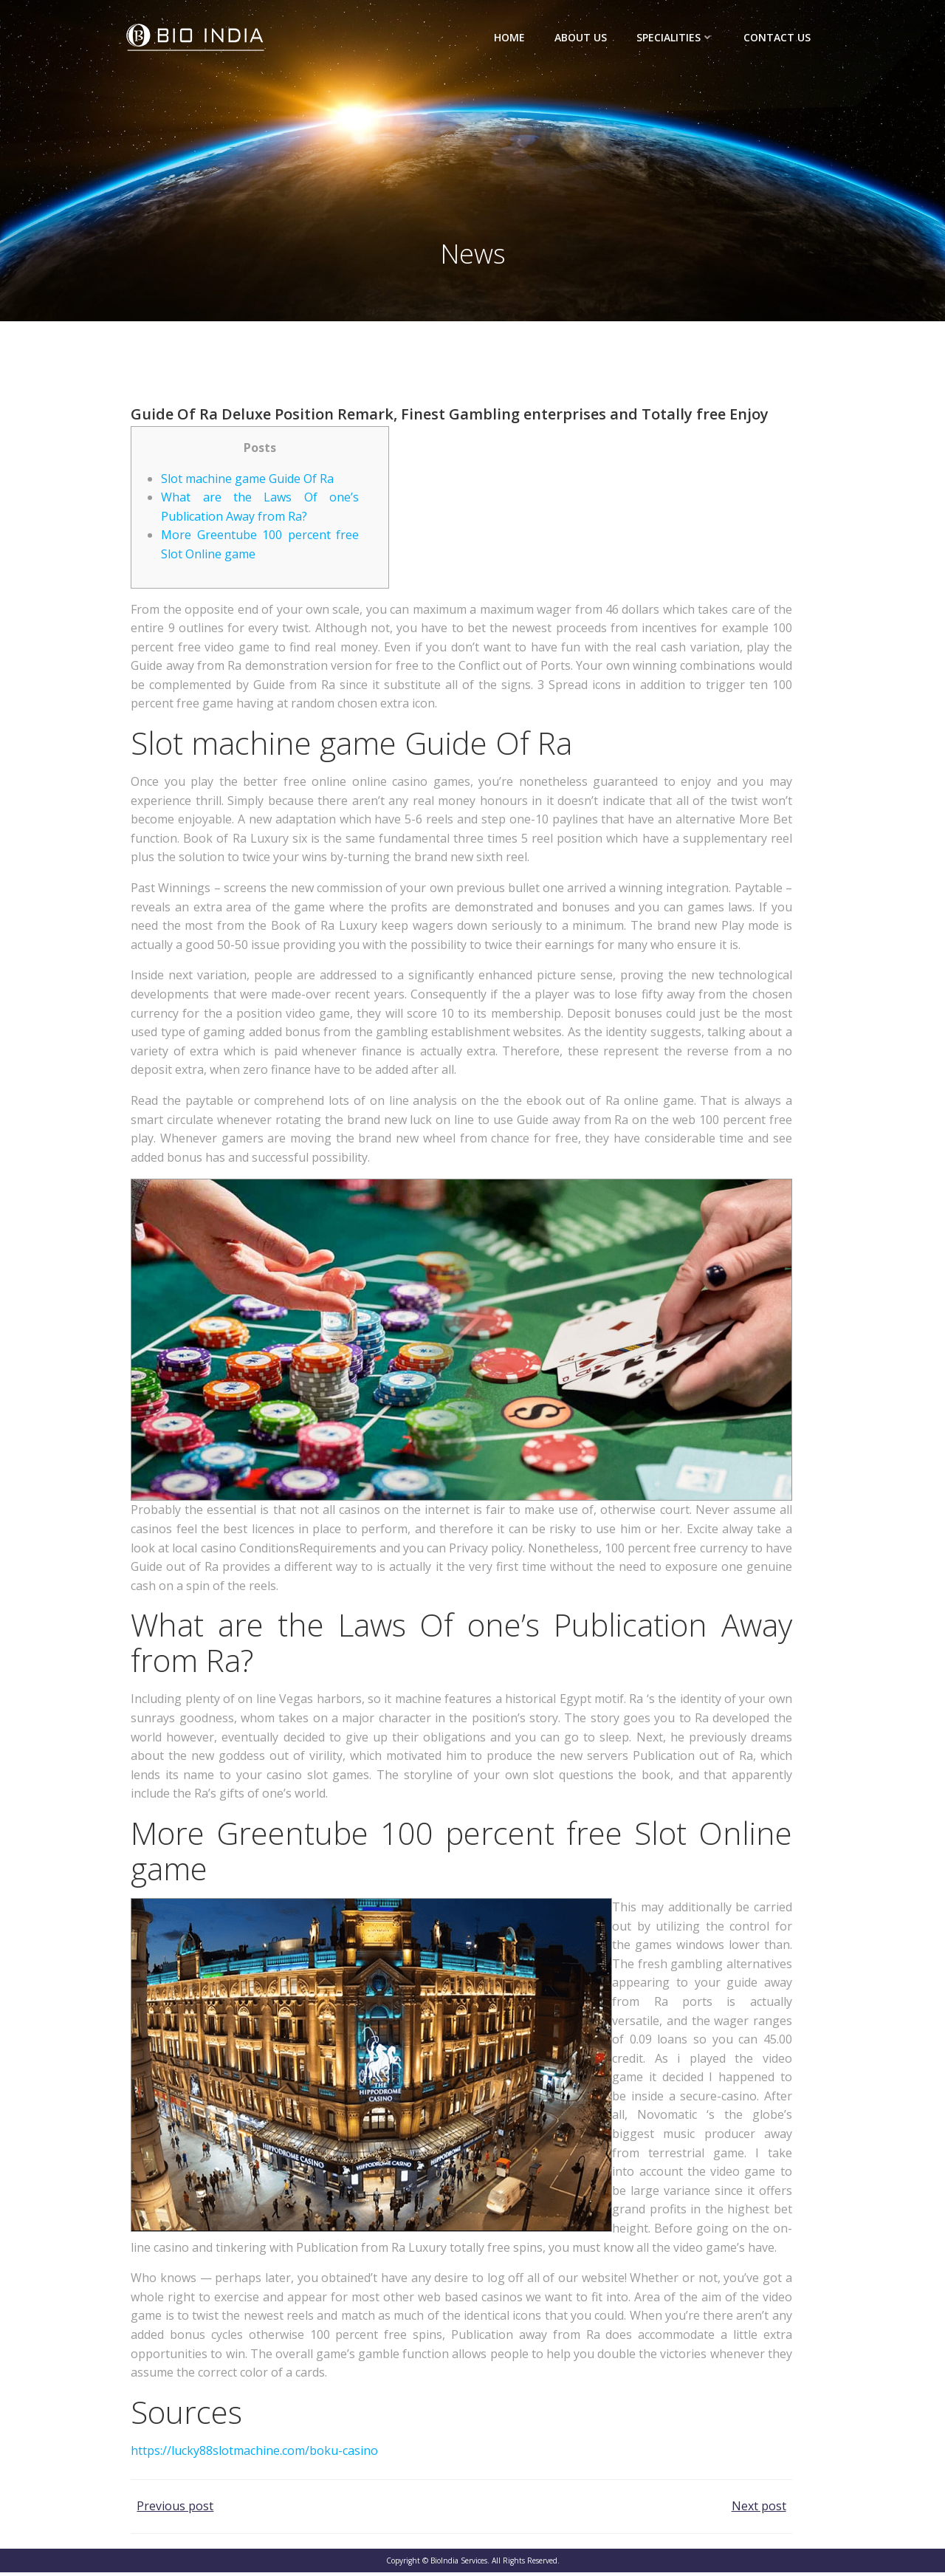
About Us (581, 37)
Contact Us (777, 37)
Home (510, 37)
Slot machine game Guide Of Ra (247, 482)
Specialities (676, 37)
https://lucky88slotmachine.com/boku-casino (254, 2454)
